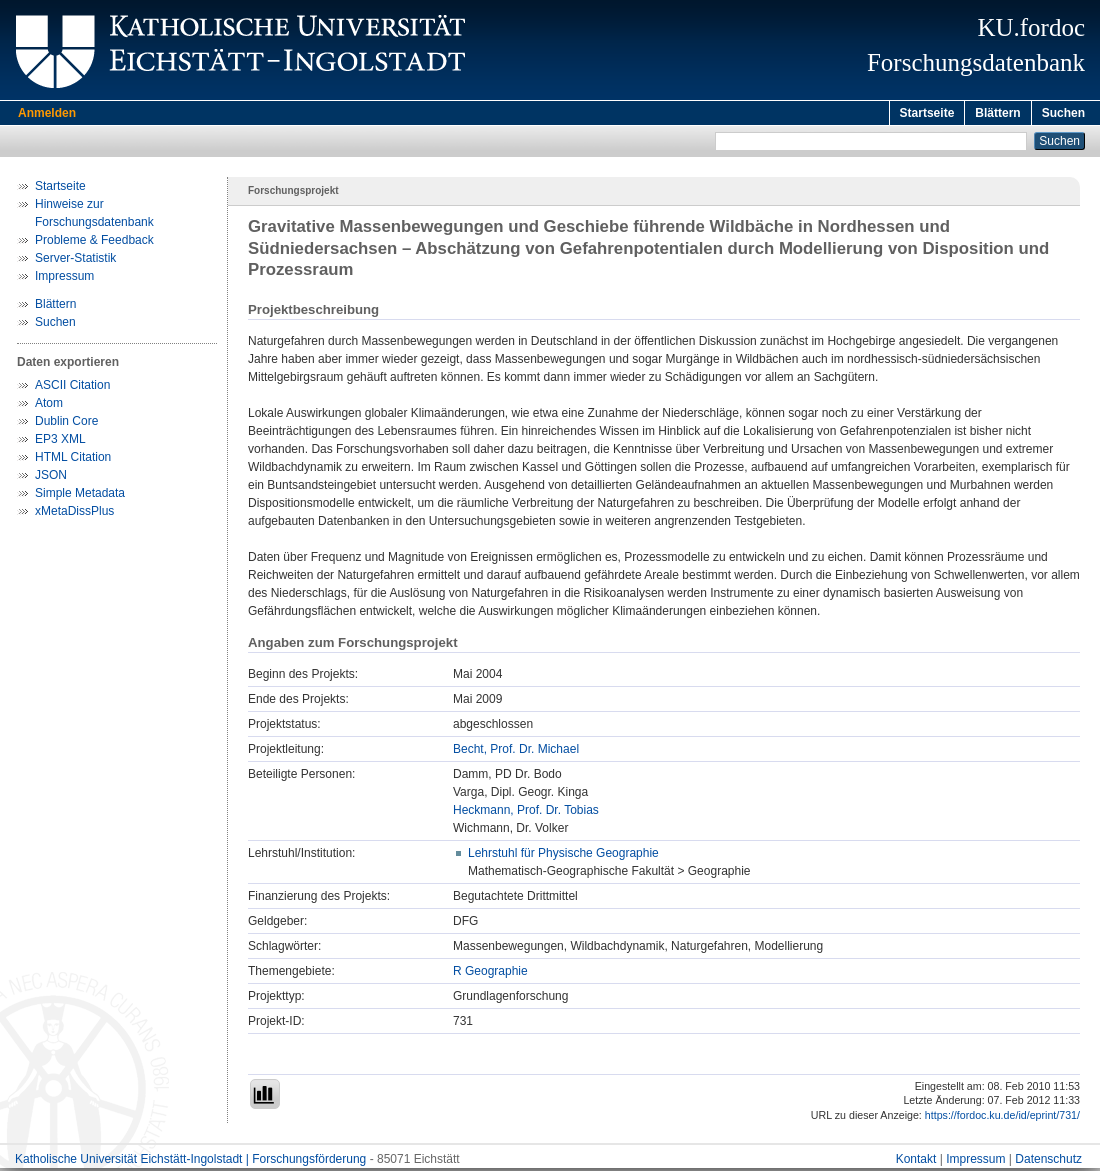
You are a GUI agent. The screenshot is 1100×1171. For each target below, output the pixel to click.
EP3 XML (60, 442)
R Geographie (490, 974)
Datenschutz (1048, 1162)
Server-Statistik (75, 261)
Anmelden (47, 113)
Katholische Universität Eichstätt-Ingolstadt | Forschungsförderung (190, 1162)
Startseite (927, 113)
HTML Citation (73, 460)
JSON (51, 478)
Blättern (997, 113)
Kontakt (916, 1162)
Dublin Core (66, 424)
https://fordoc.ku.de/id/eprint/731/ (1002, 1118)
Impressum (64, 279)
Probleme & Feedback (94, 243)
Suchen (1063, 113)
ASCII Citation (72, 388)
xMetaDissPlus (74, 514)
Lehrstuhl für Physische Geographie (563, 856)
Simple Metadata (80, 496)
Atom (49, 406)
